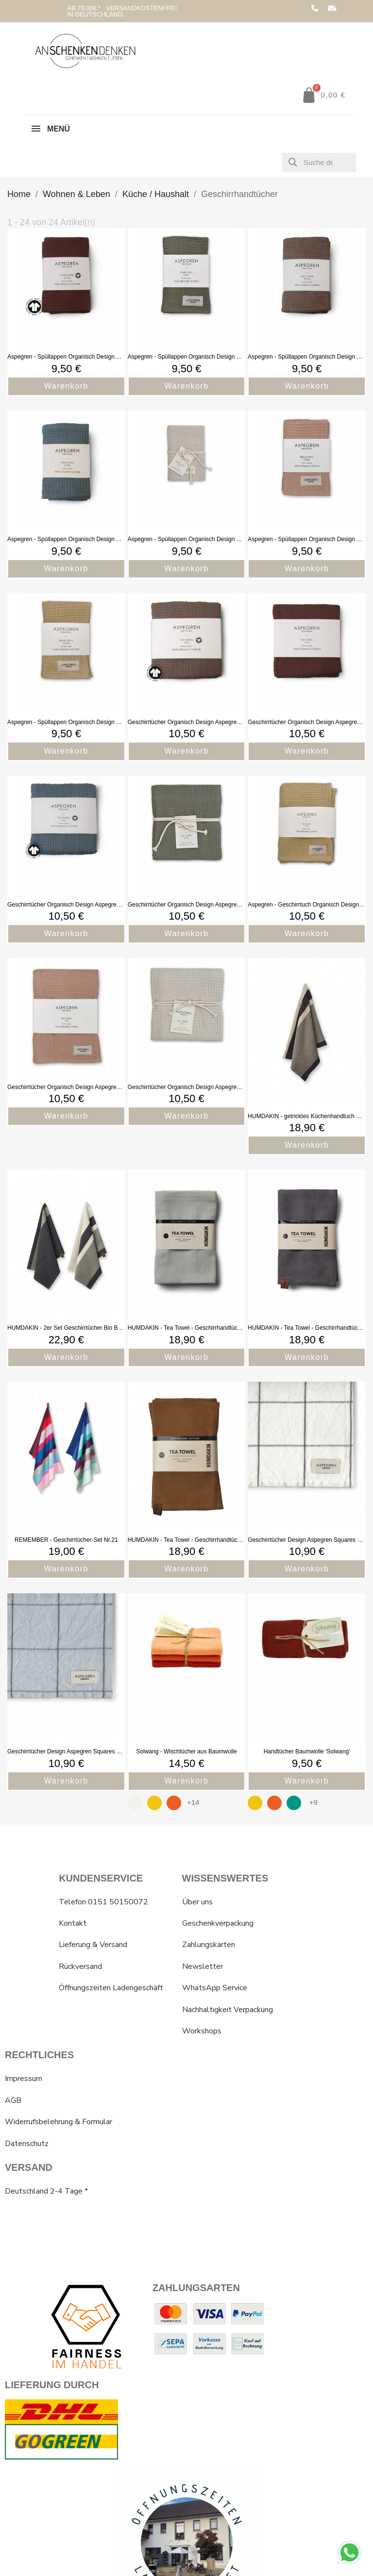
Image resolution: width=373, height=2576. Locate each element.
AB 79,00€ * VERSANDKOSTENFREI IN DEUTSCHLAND (122, 11)
